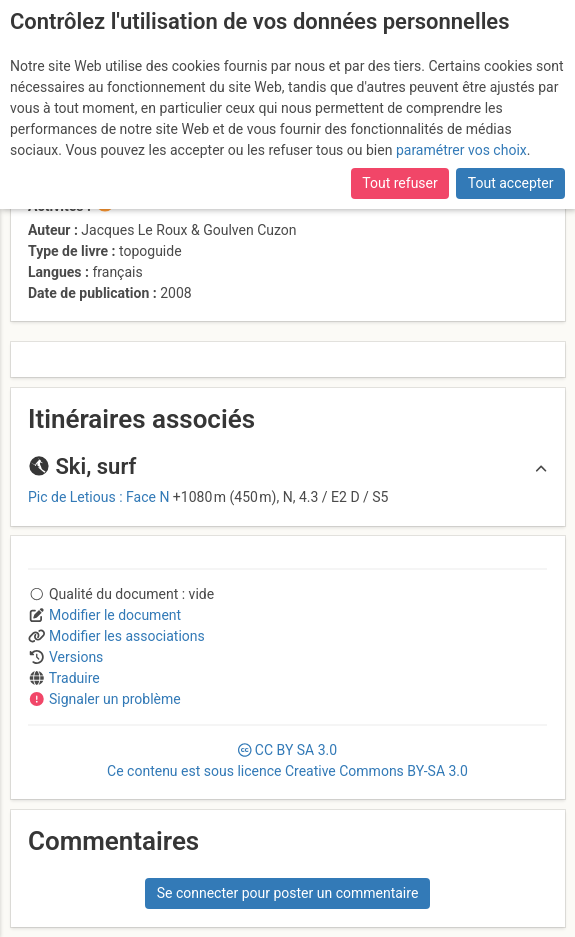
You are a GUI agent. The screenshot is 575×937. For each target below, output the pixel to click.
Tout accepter (511, 183)
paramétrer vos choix (461, 150)
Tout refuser (399, 183)
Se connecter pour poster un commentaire (288, 893)
